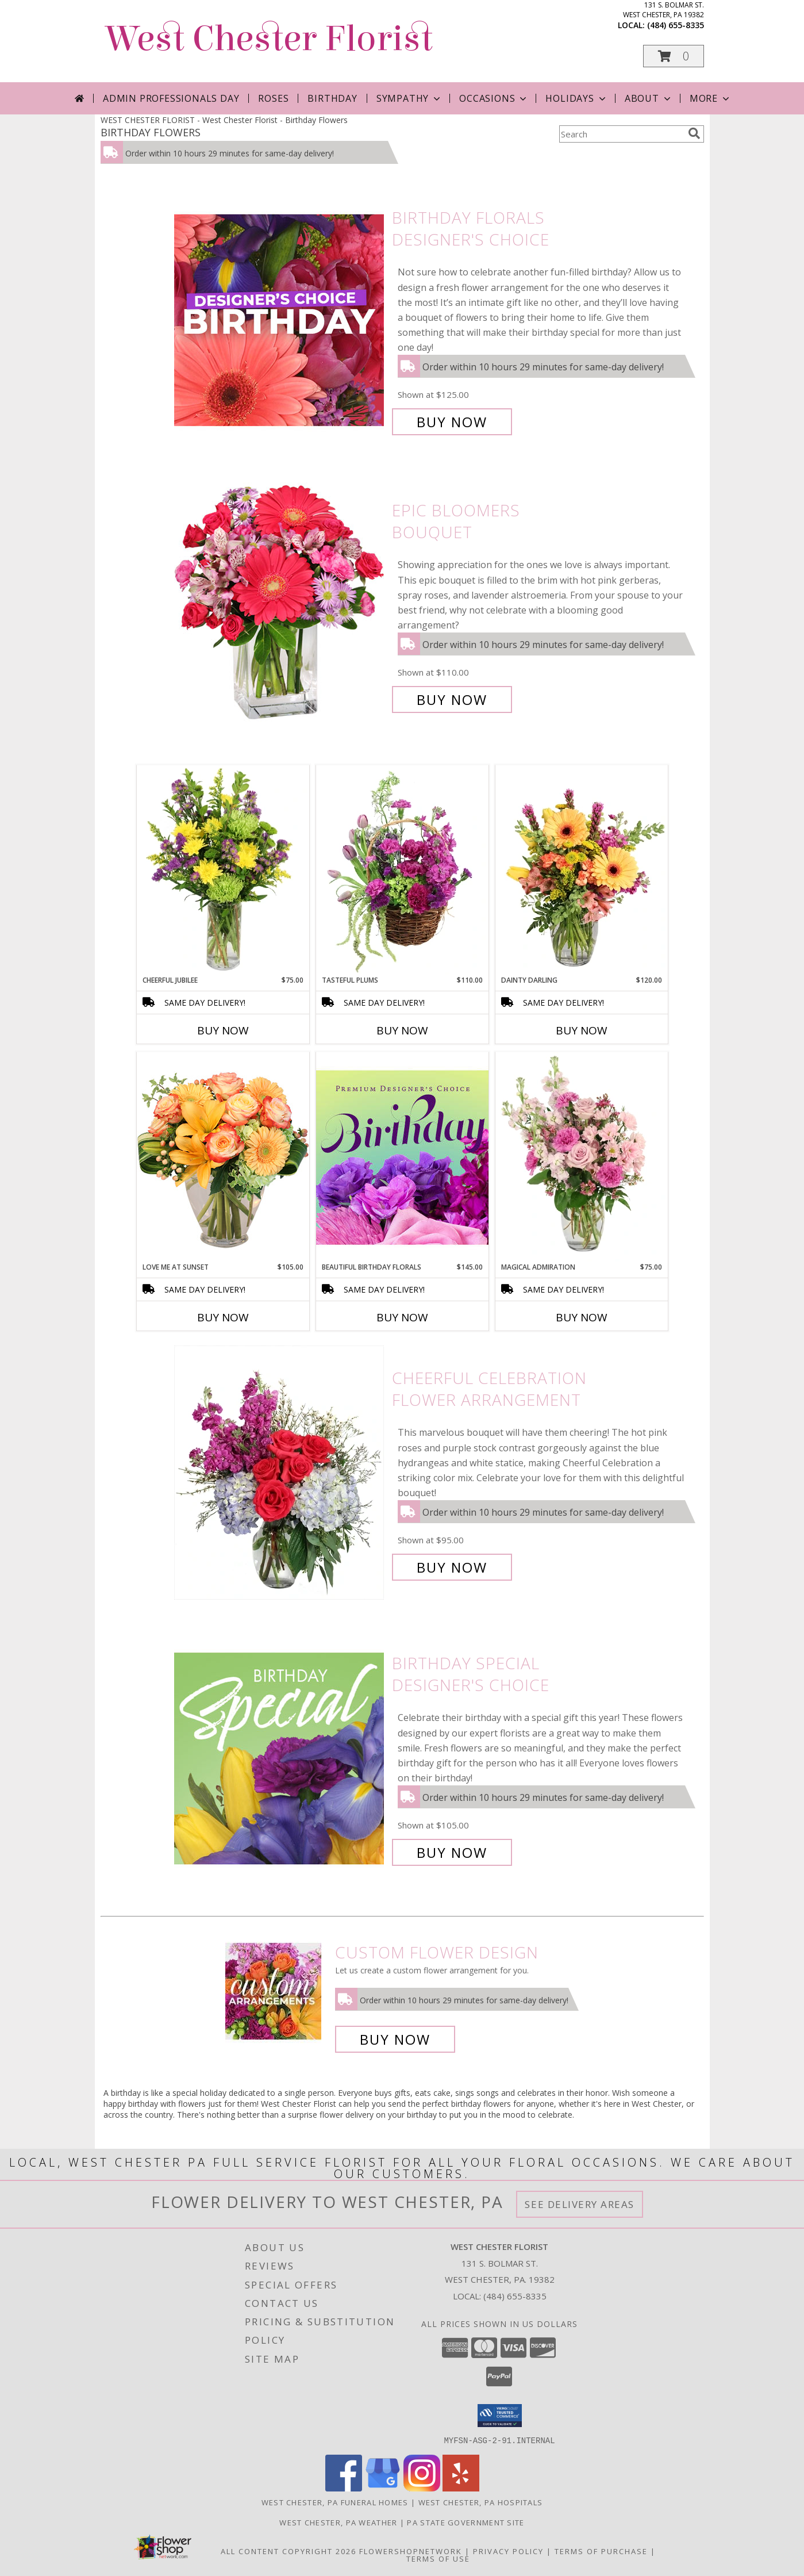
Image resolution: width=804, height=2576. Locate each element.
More (711, 98)
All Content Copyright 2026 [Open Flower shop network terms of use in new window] (288, 2551)
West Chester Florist (269, 38)
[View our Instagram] (421, 2487)
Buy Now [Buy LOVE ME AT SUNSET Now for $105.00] (223, 1317)
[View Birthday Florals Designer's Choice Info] (280, 320)
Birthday (332, 98)
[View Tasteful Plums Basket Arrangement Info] (402, 870)
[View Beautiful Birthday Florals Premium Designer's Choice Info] (402, 1157)
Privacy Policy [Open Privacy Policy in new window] (508, 2551)
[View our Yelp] (461, 2487)
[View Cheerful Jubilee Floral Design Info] (223, 870)
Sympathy (409, 98)
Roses (273, 98)
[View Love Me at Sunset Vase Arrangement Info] (223, 1156)
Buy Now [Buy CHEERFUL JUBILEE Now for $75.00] (223, 1030)
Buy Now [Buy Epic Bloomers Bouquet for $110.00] (452, 699)
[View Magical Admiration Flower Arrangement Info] (581, 1157)
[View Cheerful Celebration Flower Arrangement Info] (280, 1472)
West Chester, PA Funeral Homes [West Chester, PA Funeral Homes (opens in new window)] (335, 2502)
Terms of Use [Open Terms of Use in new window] (438, 2558)
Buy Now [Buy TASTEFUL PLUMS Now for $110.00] (402, 1030)
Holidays (576, 98)
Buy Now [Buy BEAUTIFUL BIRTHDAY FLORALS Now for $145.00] (402, 1317)
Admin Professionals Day (171, 98)
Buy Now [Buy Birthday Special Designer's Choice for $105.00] (452, 1852)
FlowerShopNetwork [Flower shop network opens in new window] (410, 2551)
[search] (694, 133)
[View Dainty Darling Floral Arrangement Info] (581, 870)
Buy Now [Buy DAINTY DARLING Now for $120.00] (581, 1030)
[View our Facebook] (343, 2487)
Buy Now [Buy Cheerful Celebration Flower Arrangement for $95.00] (452, 1567)
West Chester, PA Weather (338, 2522)
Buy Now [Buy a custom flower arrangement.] (395, 2039)
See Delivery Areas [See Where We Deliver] (579, 2204)
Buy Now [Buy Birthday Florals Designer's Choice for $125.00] (452, 421)
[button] (673, 56)
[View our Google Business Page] (382, 2487)
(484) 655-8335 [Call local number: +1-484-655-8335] (675, 25)
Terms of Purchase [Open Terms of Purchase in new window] (601, 2551)
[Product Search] (621, 134)
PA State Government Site (465, 2522)
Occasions (494, 98)
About (649, 98)
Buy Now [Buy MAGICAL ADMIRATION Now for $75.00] (581, 1317)
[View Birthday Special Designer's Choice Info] (280, 1758)
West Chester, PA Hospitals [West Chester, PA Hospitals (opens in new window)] (480, 2502)
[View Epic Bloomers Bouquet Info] (280, 605)
